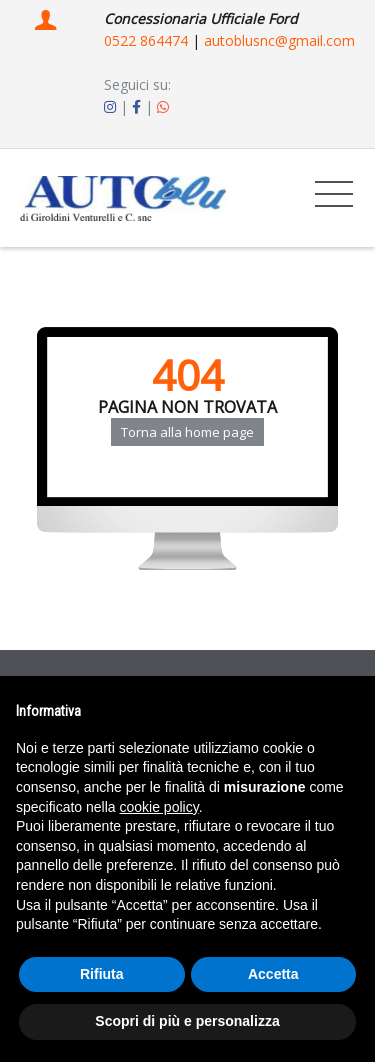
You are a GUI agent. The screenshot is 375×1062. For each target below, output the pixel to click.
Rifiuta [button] (102, 974)
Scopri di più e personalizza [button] (187, 1021)
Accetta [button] (273, 974)
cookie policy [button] (159, 807)
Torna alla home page (187, 432)
